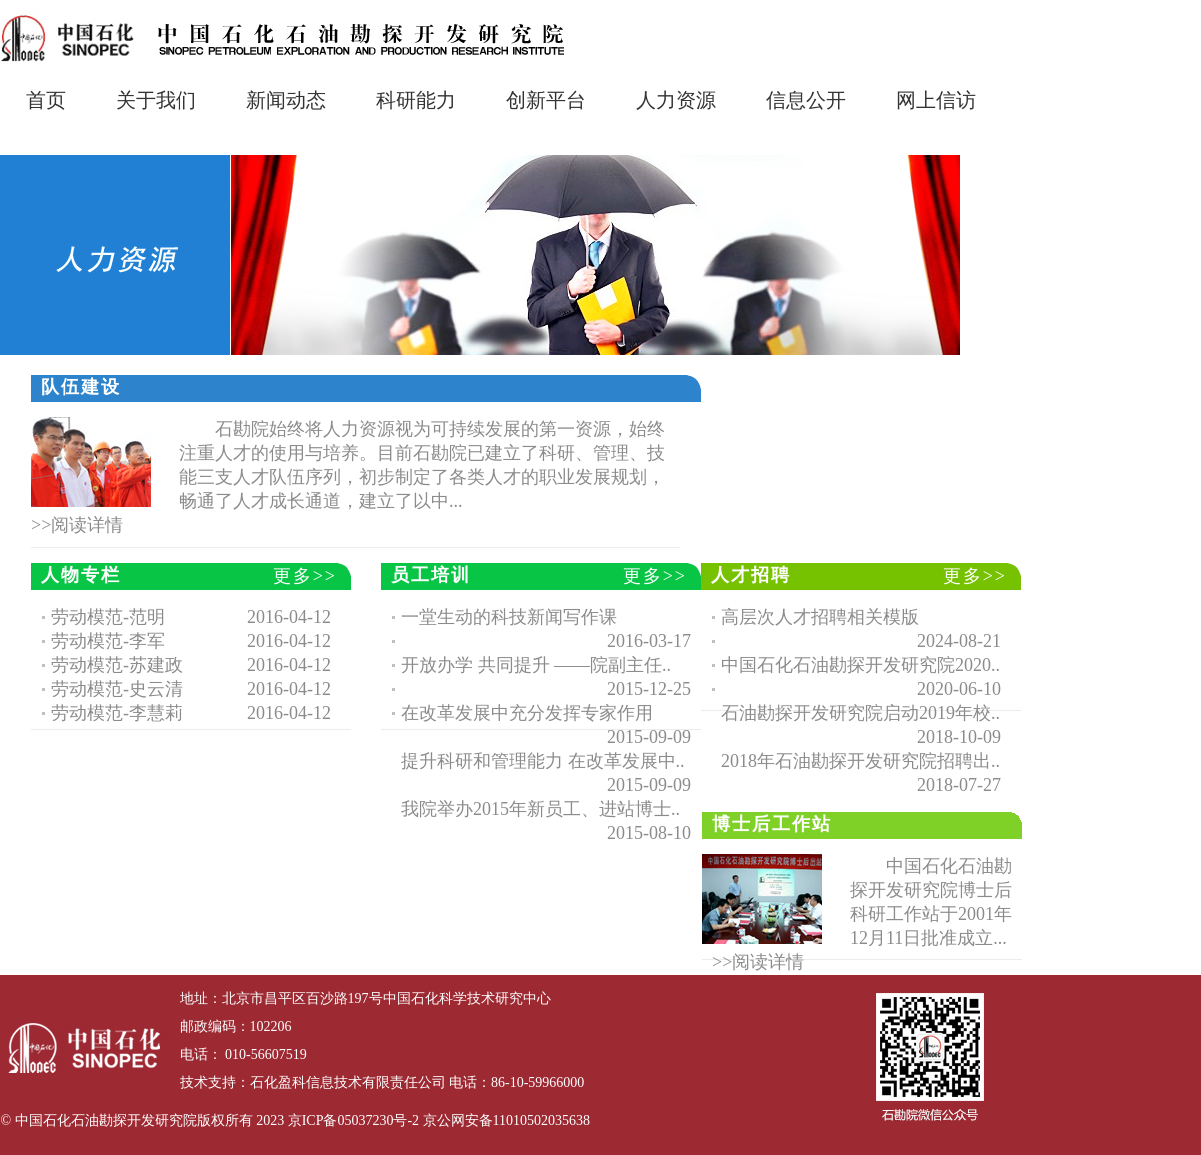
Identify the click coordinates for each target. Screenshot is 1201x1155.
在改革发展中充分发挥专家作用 (527, 713)
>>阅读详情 (77, 525)
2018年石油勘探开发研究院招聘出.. (860, 761)
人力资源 (676, 100)
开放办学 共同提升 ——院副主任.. (536, 665)
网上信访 (936, 100)
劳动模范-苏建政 (117, 665)
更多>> (305, 576)
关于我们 (156, 100)
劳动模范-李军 (108, 641)
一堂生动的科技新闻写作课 (509, 617)
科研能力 (416, 100)
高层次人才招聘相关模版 (820, 617)
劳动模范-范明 (108, 617)
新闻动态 (286, 100)
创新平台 (546, 100)
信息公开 (806, 100)
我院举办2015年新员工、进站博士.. (540, 809)
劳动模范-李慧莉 (117, 713)
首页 (46, 100)
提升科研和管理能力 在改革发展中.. (543, 761)
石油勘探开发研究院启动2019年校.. (860, 713)
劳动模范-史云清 (117, 689)
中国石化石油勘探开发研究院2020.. (860, 665)
